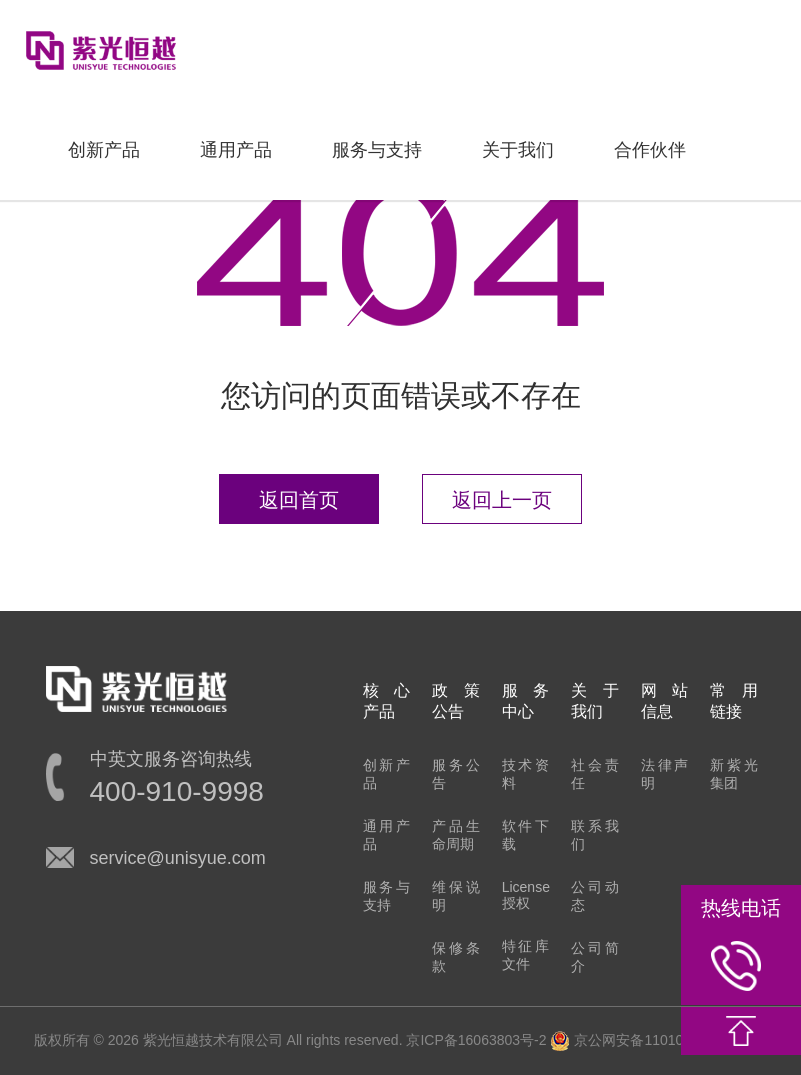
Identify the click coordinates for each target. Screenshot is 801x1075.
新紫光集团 (734, 774)
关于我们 (518, 150)
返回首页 (299, 500)
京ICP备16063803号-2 (476, 1040)
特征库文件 (526, 955)
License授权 (526, 895)
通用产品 (236, 150)
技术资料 (526, 774)
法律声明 (665, 774)
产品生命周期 (456, 835)
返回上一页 (502, 500)
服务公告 (456, 774)
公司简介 (595, 957)
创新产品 (104, 150)
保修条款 (456, 957)
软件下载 (526, 835)
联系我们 (595, 835)
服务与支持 (377, 150)
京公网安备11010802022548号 (658, 1040)
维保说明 (456, 896)
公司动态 (595, 896)
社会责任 (595, 774)
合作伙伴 (650, 150)
